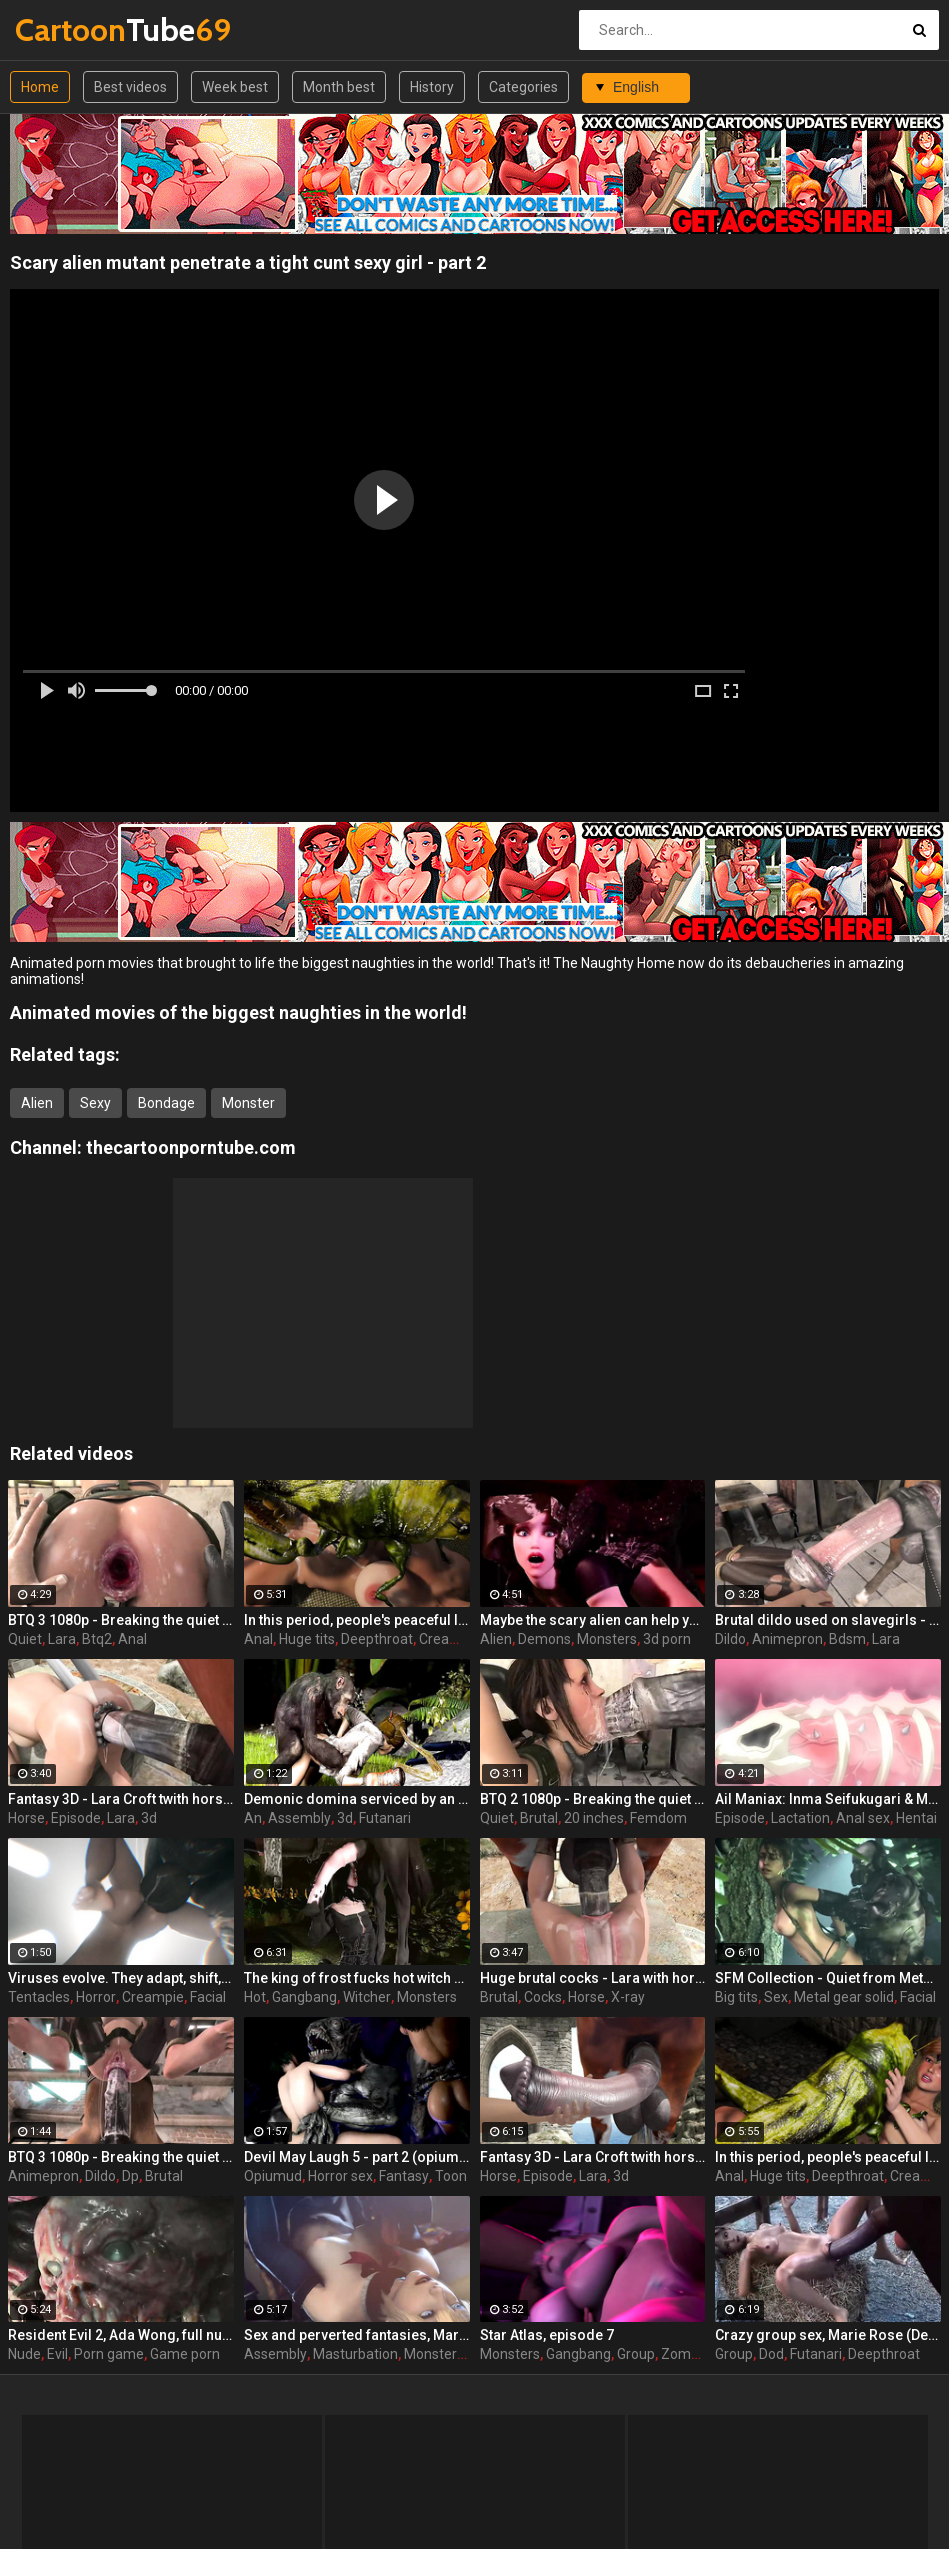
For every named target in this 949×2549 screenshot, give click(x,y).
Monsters (607, 1639)
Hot (255, 1997)
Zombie (685, 2354)
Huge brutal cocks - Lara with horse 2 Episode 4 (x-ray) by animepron (593, 1978)
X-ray (628, 1997)
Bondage (166, 1103)
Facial (208, 1997)
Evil (57, 2354)
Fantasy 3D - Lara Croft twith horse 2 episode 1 (593, 2157)
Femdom (658, 1818)
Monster (248, 1103)
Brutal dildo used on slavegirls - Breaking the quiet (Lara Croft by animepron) (828, 1620)
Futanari (385, 1818)
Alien (37, 1103)
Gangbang (304, 1997)
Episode (76, 1818)
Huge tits (307, 1639)
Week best (235, 87)
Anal (132, 1639)
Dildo (730, 1639)
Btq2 (97, 1639)
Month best (339, 87)
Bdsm (847, 1639)
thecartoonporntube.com (191, 1147)
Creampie (450, 1639)
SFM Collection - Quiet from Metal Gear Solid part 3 (828, 1978)
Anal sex (863, 1818)
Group (636, 2354)
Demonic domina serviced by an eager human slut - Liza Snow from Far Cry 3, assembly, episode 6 (357, 1799)
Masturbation (355, 2354)
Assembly (299, 1818)
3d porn (667, 1639)
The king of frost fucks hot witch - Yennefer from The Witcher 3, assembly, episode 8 (357, 1978)
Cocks (543, 1997)
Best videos (130, 87)
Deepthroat (377, 1639)
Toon (451, 2176)
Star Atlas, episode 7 (547, 2335)
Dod (771, 2354)
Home (40, 87)
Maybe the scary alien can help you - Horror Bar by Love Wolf (593, 1620)
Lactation (800, 1818)
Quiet (25, 1639)
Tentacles (39, 1997)
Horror (96, 1997)
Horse (26, 1818)
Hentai (916, 1818)
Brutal (539, 1818)
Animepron (787, 1639)
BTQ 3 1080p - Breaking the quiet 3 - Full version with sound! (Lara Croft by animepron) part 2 (121, 2157)
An (253, 1818)
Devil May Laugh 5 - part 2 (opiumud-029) (357, 2157)
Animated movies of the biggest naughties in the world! (238, 1012)
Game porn (185, 2354)
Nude (24, 2354)
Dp (130, 2176)
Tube (67, 29)
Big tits (736, 1997)
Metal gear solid (844, 1997)
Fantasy (404, 2176)
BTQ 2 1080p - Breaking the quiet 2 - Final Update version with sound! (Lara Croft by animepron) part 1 (593, 1799)
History (432, 87)
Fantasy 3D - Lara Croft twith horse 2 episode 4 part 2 (121, 1799)
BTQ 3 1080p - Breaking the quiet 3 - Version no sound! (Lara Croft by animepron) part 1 (121, 1620)
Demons (544, 1639)
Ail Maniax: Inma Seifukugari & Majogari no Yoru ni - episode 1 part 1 (828, 1799)
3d (149, 1818)
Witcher (367, 1997)
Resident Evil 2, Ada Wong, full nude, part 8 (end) (121, 2335)
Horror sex (340, 2176)
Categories (523, 87)
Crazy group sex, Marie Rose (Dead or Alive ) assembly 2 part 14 (828, 2335)
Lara (62, 1639)
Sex (776, 1997)
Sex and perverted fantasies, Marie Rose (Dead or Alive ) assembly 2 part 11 (357, 2335)
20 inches (594, 1818)
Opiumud (273, 2176)
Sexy (95, 1103)
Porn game (109, 2354)
